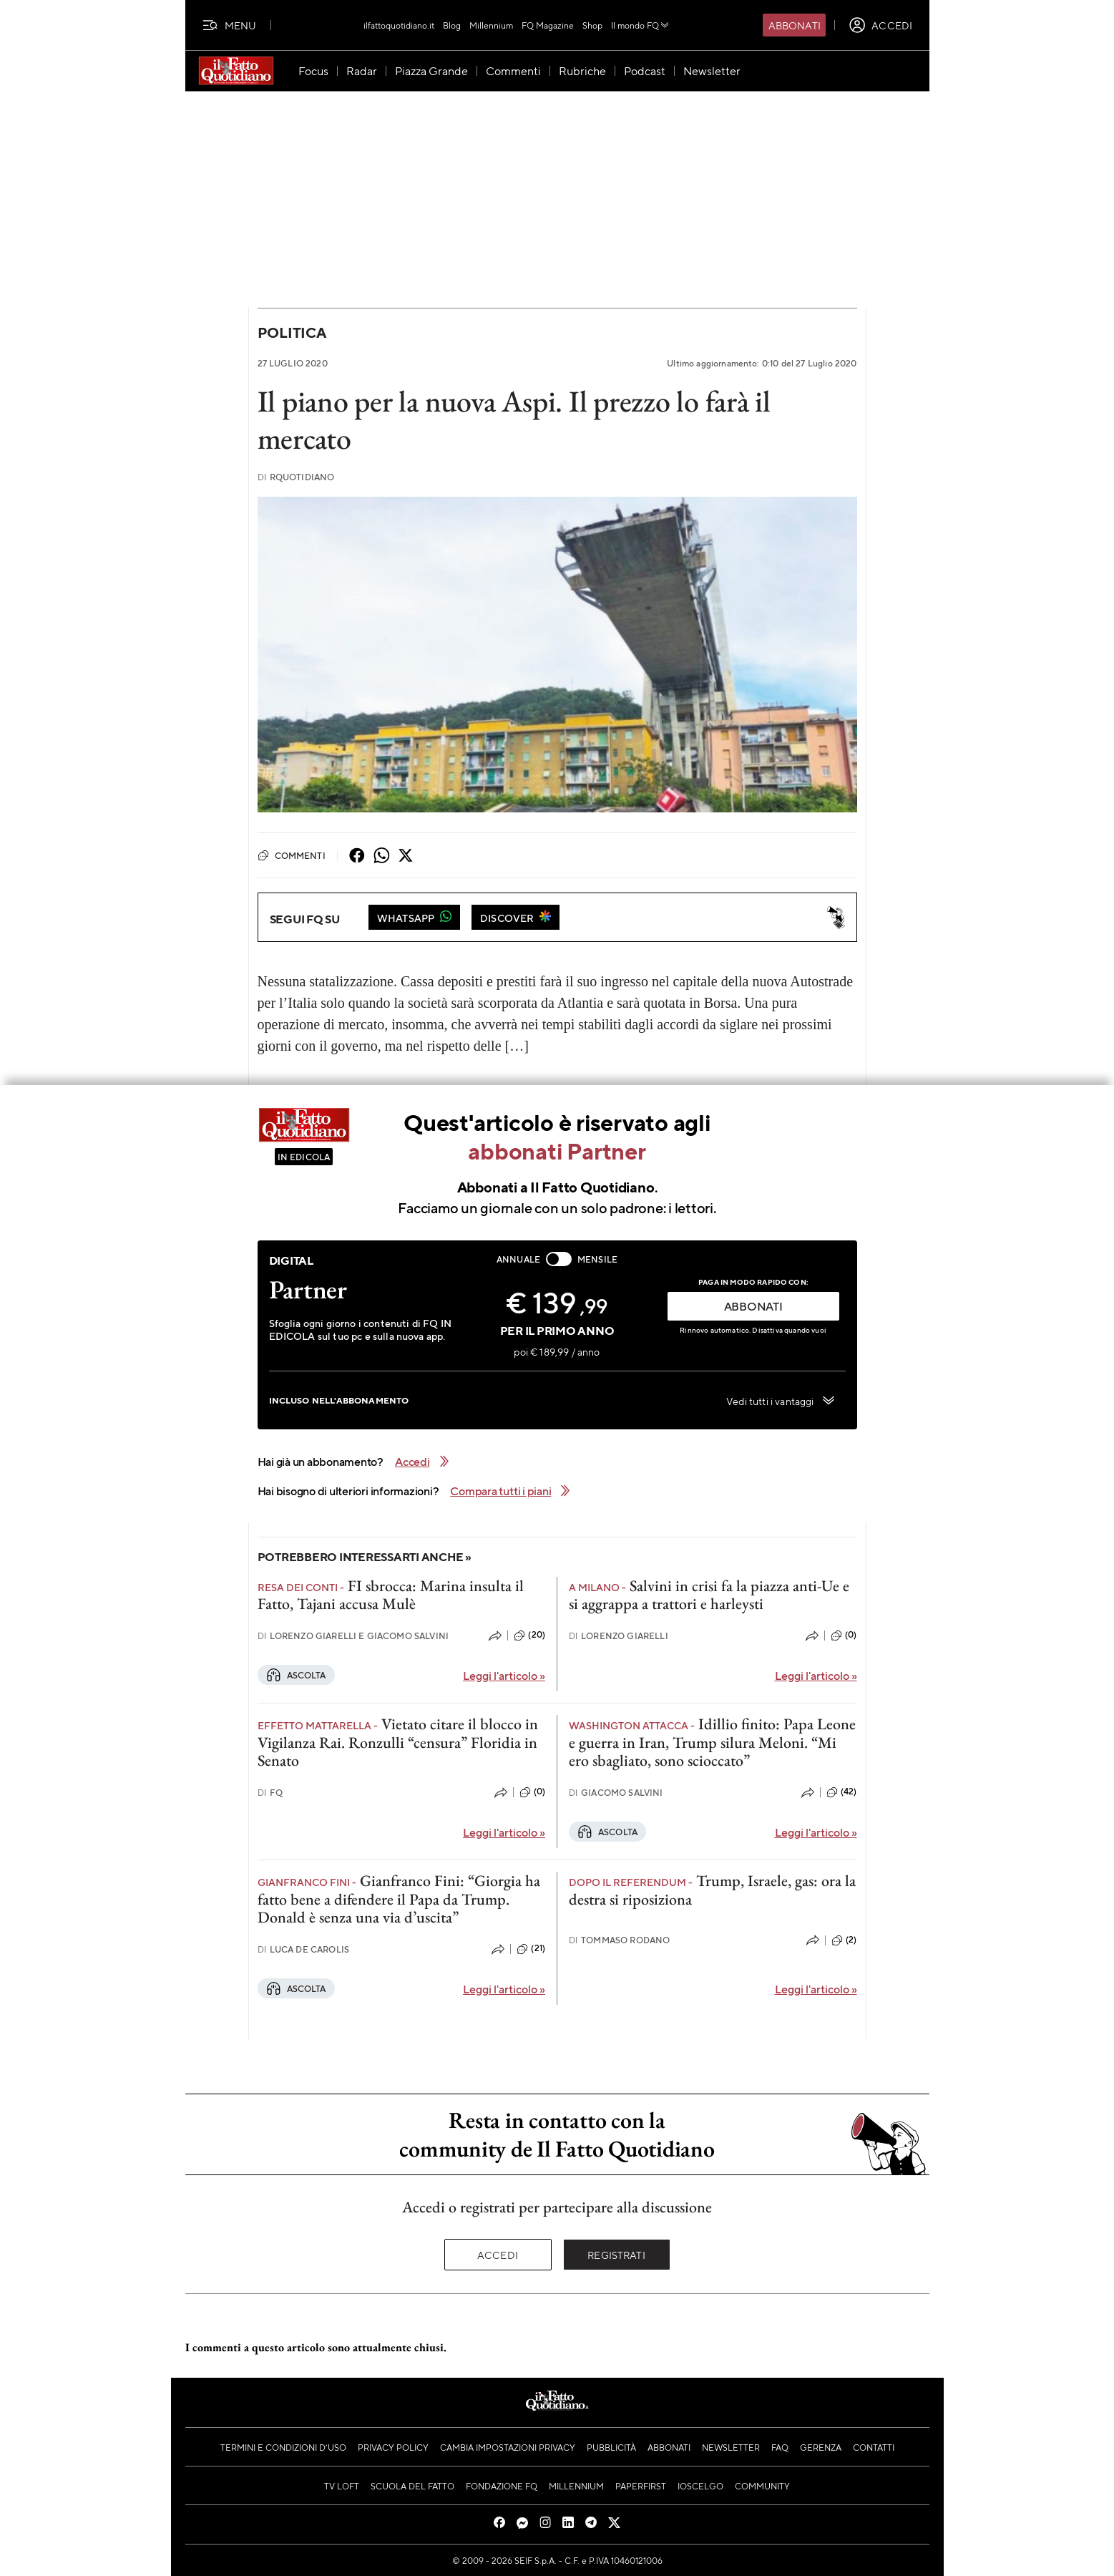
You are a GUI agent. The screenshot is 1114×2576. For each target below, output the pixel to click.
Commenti (292, 855)
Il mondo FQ (640, 25)
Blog (452, 25)
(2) (843, 1940)
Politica (292, 332)
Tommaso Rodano (619, 1940)
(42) (841, 1792)
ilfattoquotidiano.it (398, 25)
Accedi (497, 2254)
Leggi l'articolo (504, 1675)
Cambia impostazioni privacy (507, 2447)
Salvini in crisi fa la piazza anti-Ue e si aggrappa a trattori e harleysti (709, 1594)
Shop (592, 25)
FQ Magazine (548, 25)
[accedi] (880, 25)
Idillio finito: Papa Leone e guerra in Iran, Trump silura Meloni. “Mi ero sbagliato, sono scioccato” (712, 1742)
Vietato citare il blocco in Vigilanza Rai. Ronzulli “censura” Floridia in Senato (398, 1742)
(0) (843, 1635)
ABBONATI (753, 1305)
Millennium (491, 25)
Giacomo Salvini (616, 1792)
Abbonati (794, 25)
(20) (529, 1635)
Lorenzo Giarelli (618, 1635)
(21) (531, 1949)
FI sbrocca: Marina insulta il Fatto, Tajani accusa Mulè (391, 1594)
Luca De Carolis (304, 1949)
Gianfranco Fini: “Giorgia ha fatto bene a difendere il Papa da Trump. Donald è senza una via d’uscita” (399, 1899)
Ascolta (296, 1675)
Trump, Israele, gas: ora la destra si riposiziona (712, 1889)
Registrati (616, 2254)
